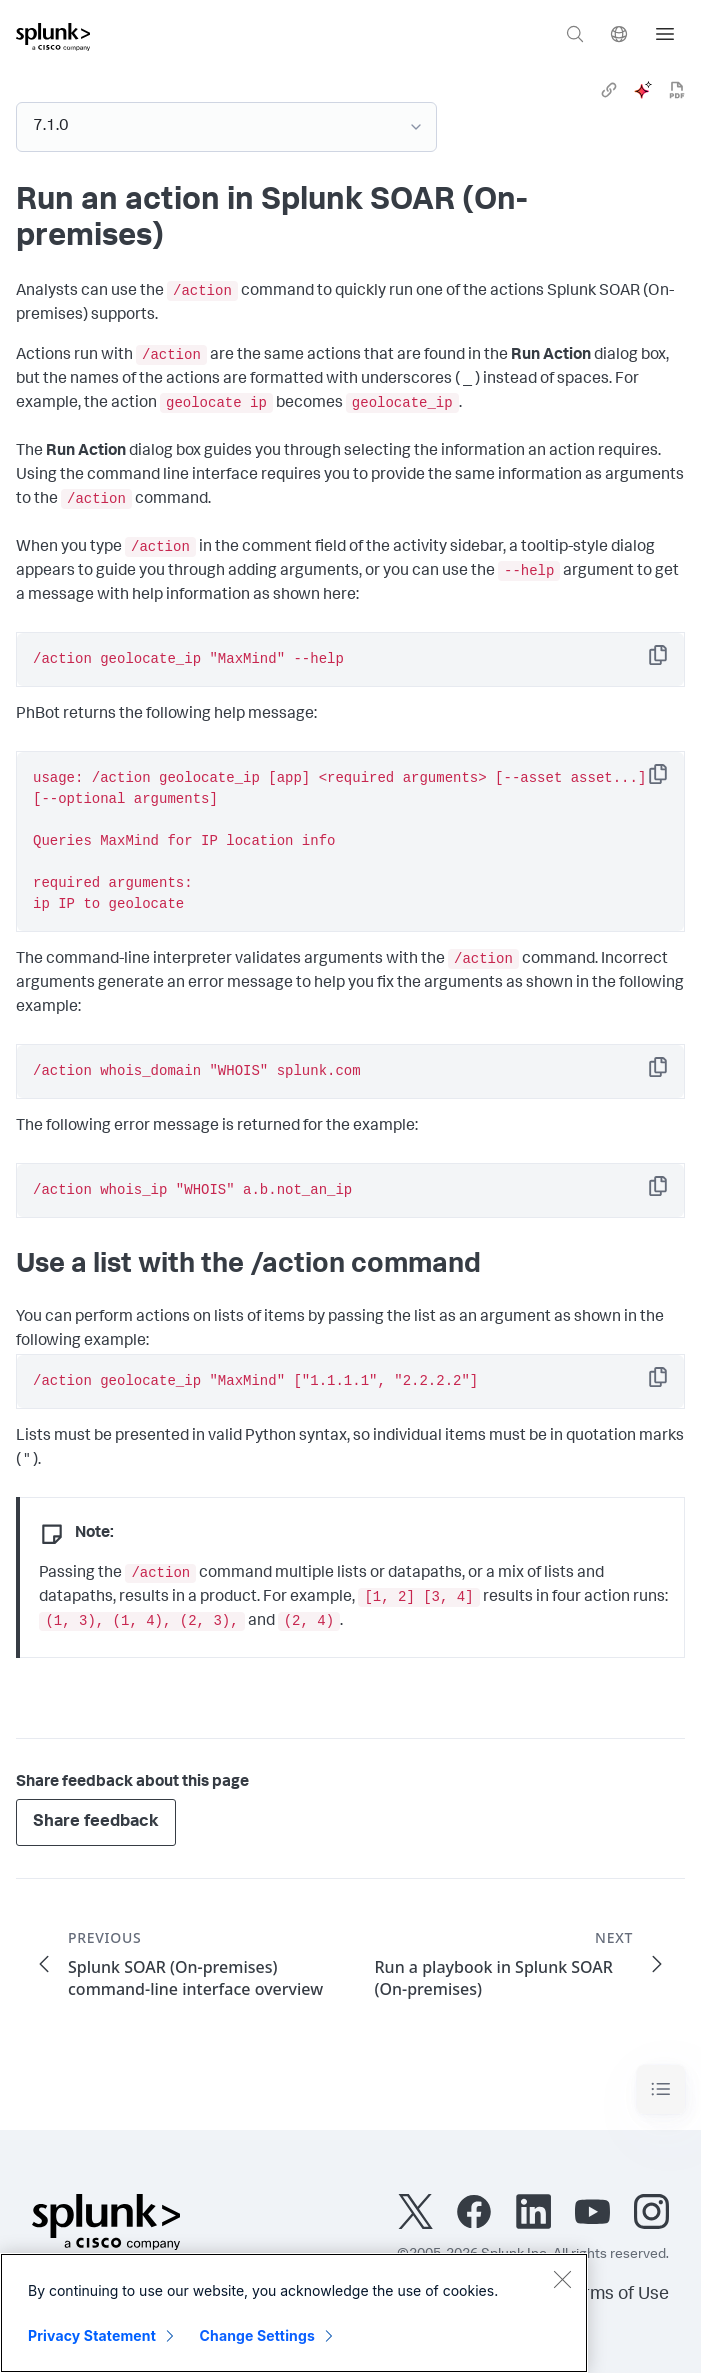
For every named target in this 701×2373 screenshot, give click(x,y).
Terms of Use (616, 2295)
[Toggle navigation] (661, 2089)
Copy (672, 661)
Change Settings (257, 2335)
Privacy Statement (92, 2335)
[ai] (643, 90)
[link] (609, 90)
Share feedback (96, 1822)
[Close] (562, 2279)
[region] (294, 2313)
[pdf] (677, 90)
